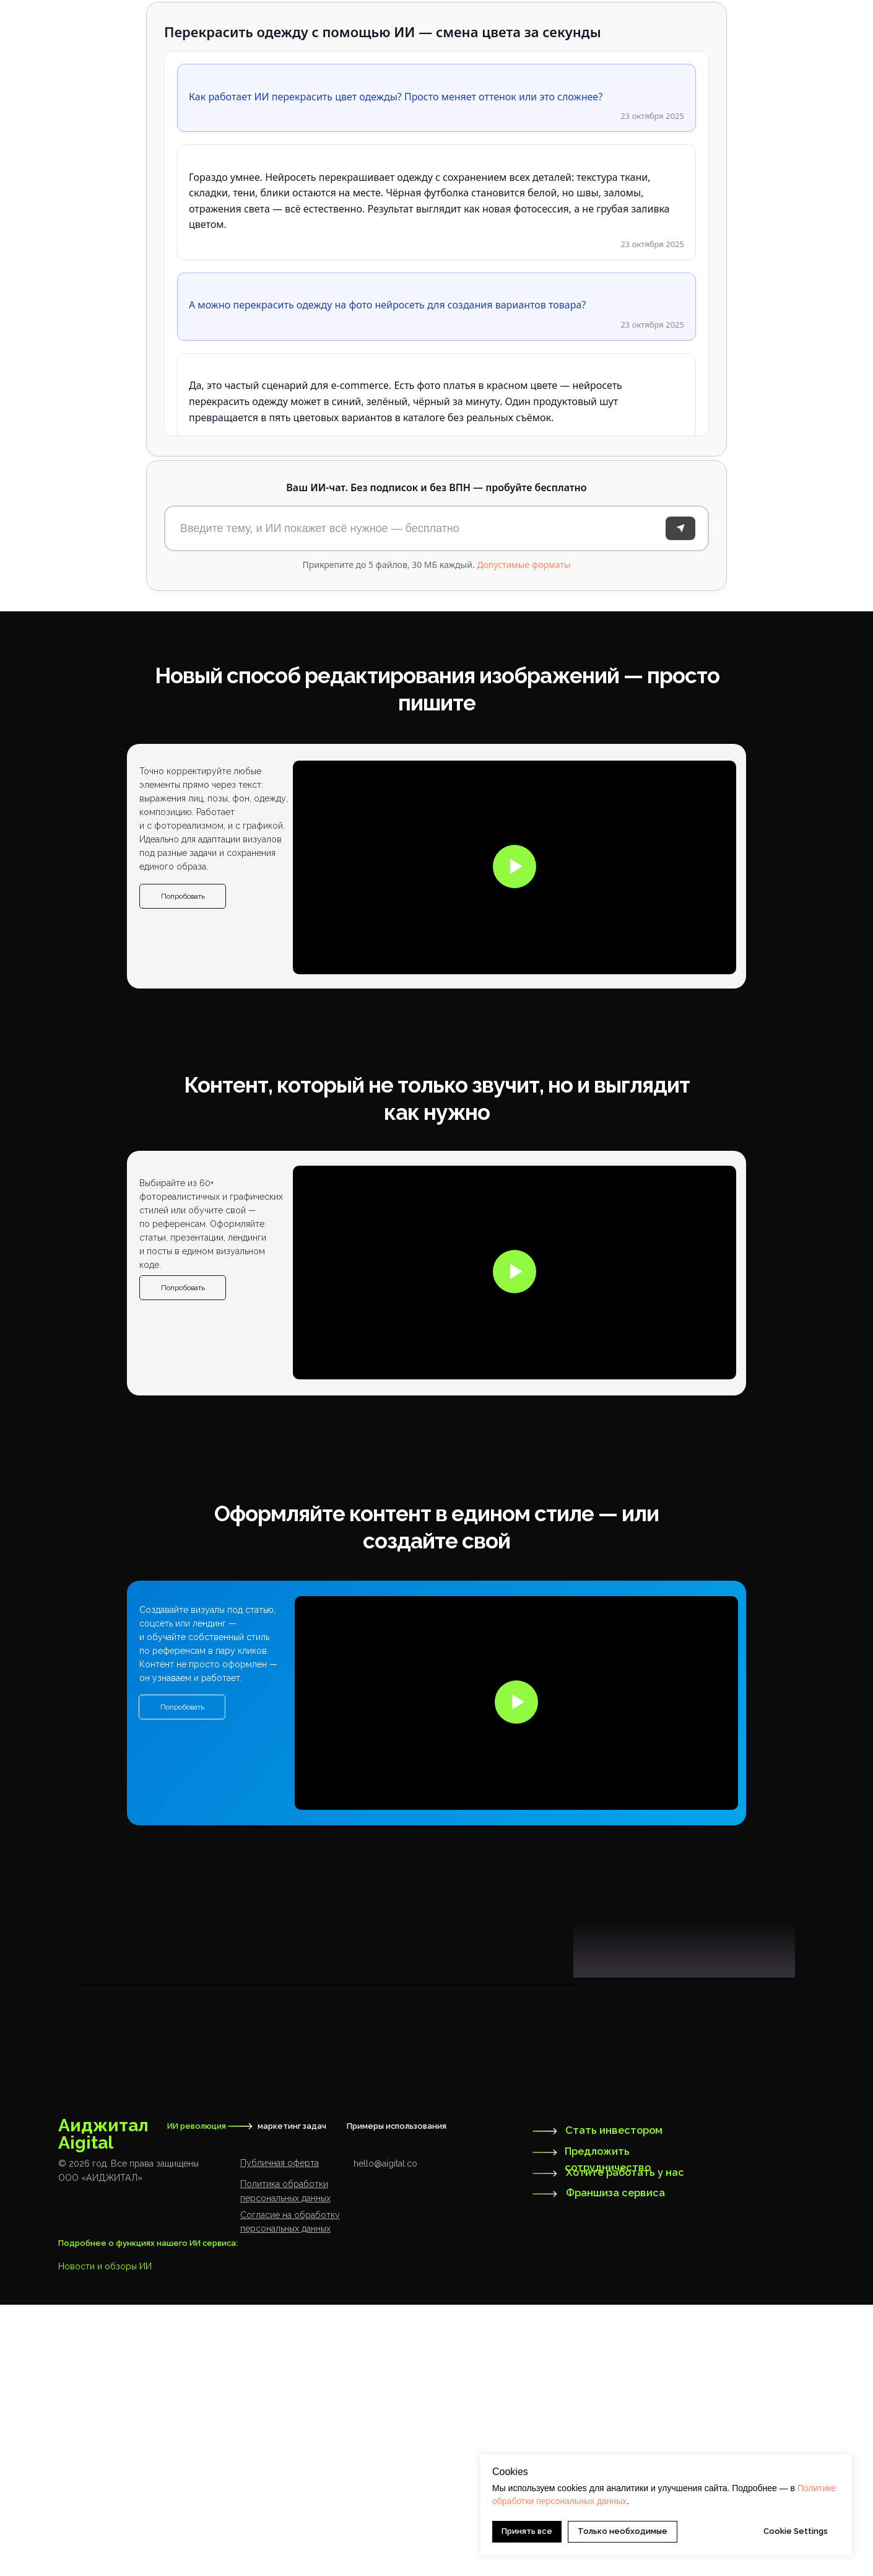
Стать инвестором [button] (613, 2402)
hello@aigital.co (385, 2435)
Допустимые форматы (523, 564)
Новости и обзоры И (102, 2538)
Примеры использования (396, 2397)
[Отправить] (680, 528)
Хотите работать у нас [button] (625, 2444)
